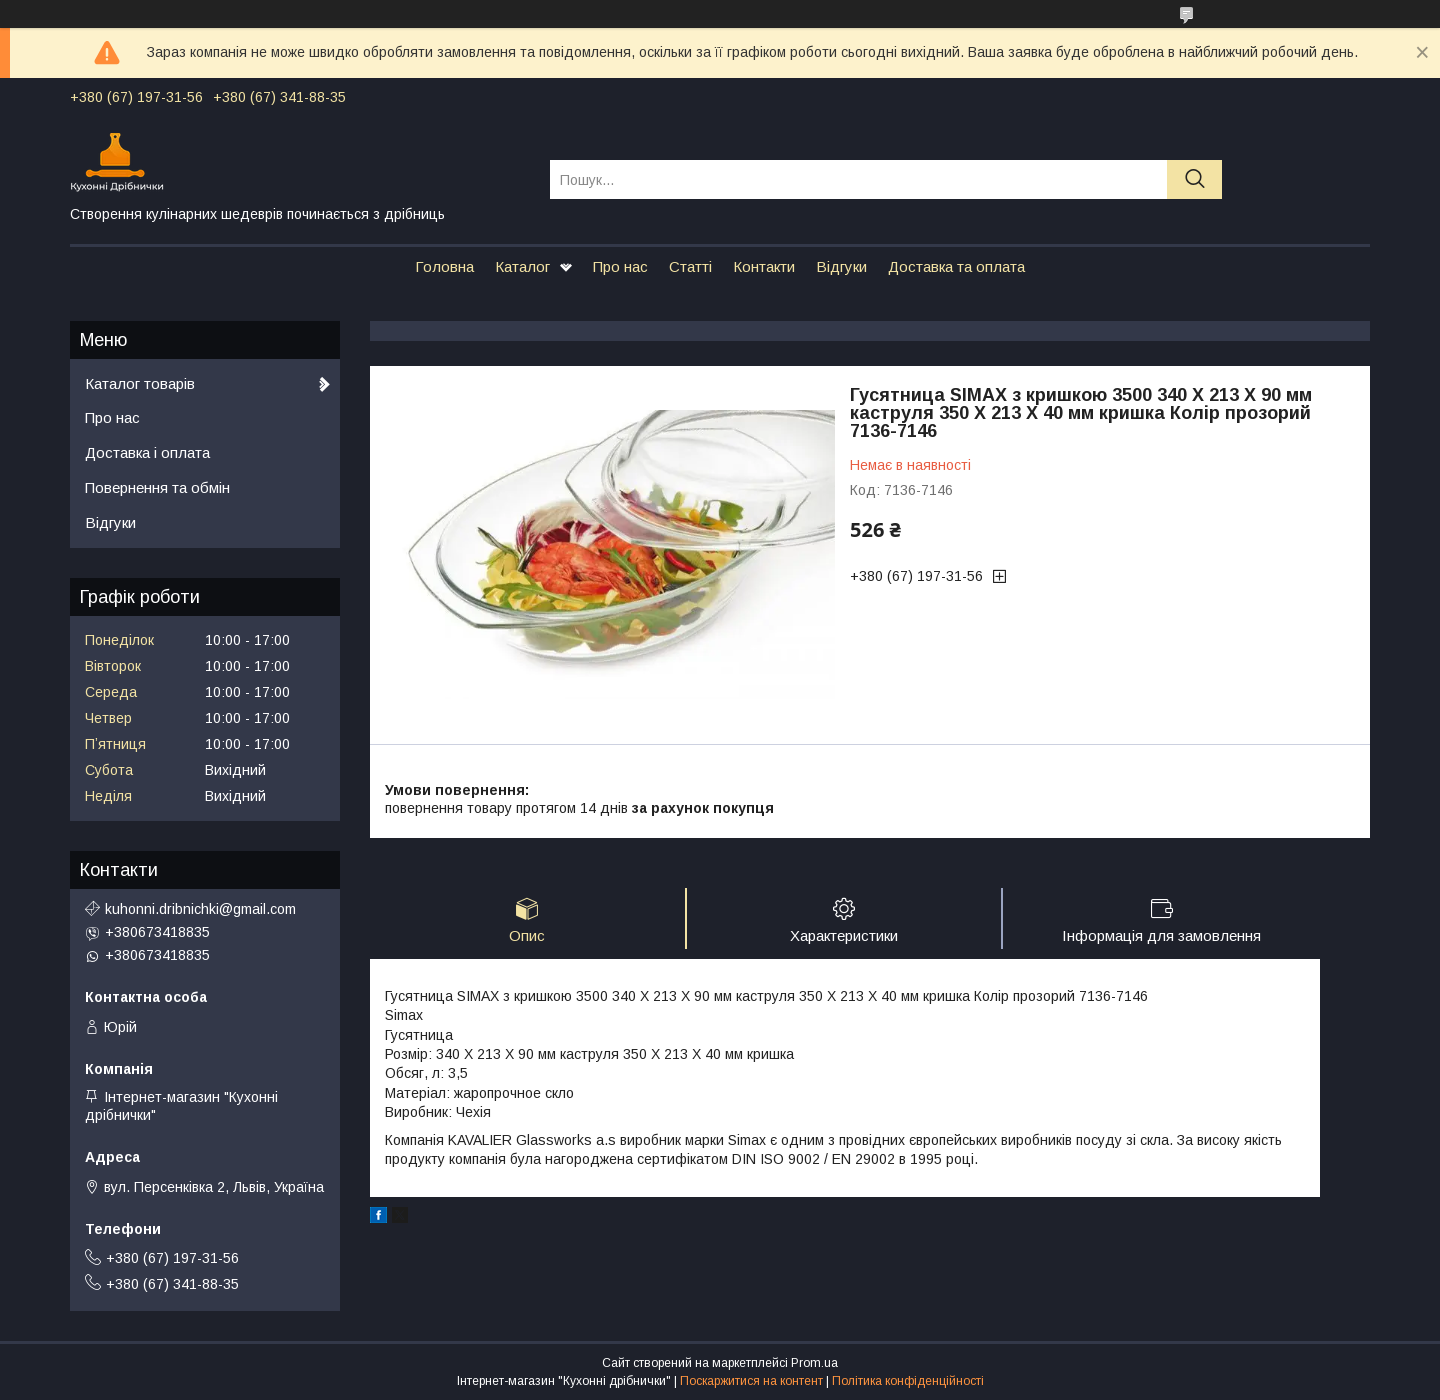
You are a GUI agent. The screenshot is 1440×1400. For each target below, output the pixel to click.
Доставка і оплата (147, 452)
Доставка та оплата (956, 266)
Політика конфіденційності (908, 1381)
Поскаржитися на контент (751, 1381)
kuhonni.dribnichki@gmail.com (200, 909)
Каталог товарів (140, 383)
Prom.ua (814, 1363)
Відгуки (841, 266)
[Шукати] (1194, 179)
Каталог (522, 266)
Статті (690, 266)
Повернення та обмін (157, 487)
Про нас (620, 266)
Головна (444, 266)
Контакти (764, 266)
